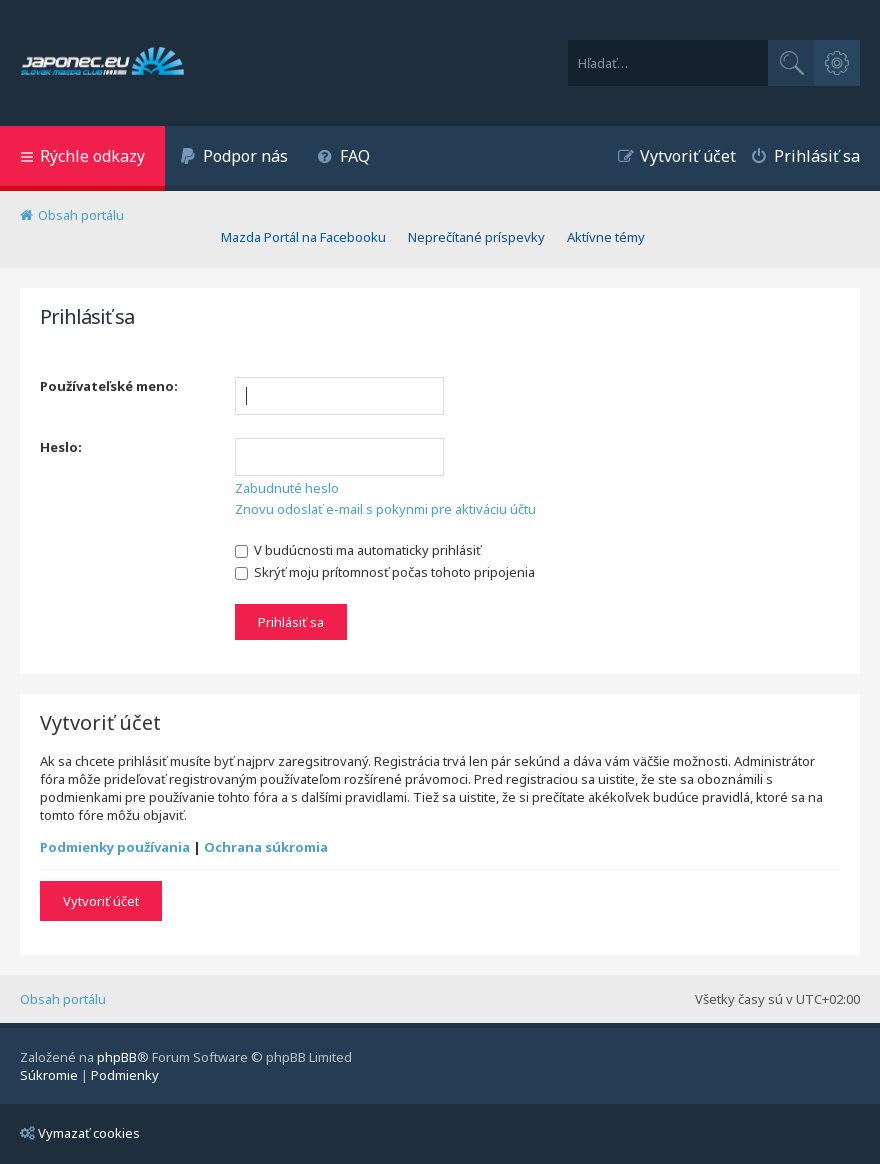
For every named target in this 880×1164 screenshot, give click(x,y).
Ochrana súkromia (266, 847)
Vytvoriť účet (101, 901)
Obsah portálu (63, 999)
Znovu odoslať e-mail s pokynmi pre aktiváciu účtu (385, 509)
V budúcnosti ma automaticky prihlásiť (358, 550)
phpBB (117, 1057)
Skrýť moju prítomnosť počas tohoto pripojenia (385, 572)
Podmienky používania (115, 847)
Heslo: (61, 447)
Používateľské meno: (109, 386)
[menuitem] (234, 158)
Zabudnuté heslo (287, 488)
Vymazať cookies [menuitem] (80, 1133)
